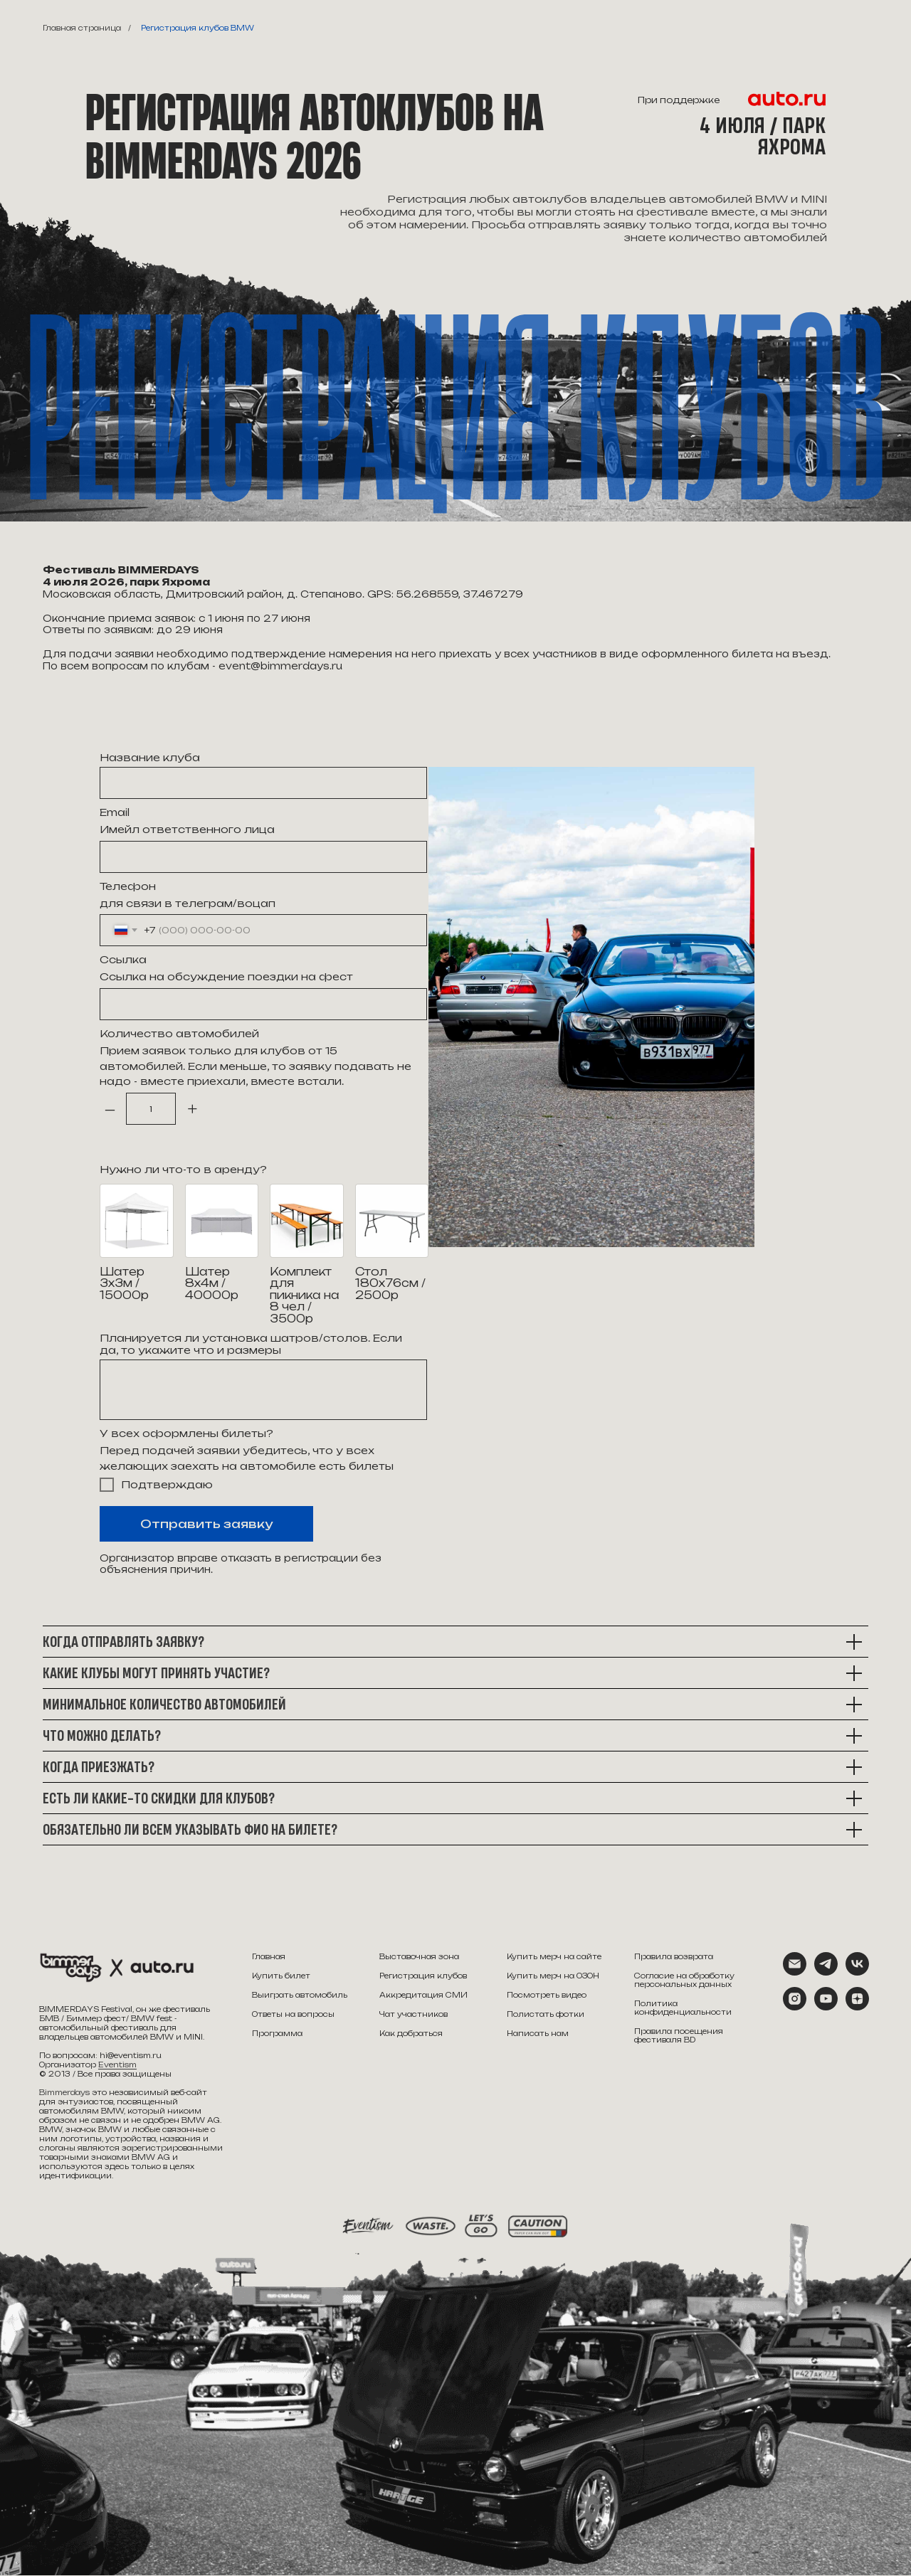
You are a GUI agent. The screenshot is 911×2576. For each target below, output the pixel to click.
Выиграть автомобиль (299, 1995)
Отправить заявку (206, 1524)
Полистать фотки (545, 2014)
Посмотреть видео (546, 1995)
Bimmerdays (64, 2092)
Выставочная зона (419, 1956)
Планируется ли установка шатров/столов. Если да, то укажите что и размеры (251, 1344)
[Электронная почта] (794, 1972)
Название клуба (150, 757)
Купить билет (281, 1975)
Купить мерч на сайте (554, 1956)
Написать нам (538, 2033)
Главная (268, 1956)
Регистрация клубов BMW (197, 27)
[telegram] (826, 1972)
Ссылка (123, 959)
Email (115, 812)
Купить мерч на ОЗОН (553, 1975)
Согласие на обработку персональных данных (684, 1979)
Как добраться (411, 2033)
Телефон (128, 886)
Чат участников (413, 2014)
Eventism (117, 2064)
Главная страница (82, 27)
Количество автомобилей (179, 1033)
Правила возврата (673, 1956)
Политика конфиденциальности (683, 2007)
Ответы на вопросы (293, 2014)
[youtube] (826, 2006)
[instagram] (794, 2006)
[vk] (857, 1972)
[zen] (857, 2006)
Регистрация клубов (423, 1975)
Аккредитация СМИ (423, 1995)
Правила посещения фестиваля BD (678, 2035)
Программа (277, 2033)
